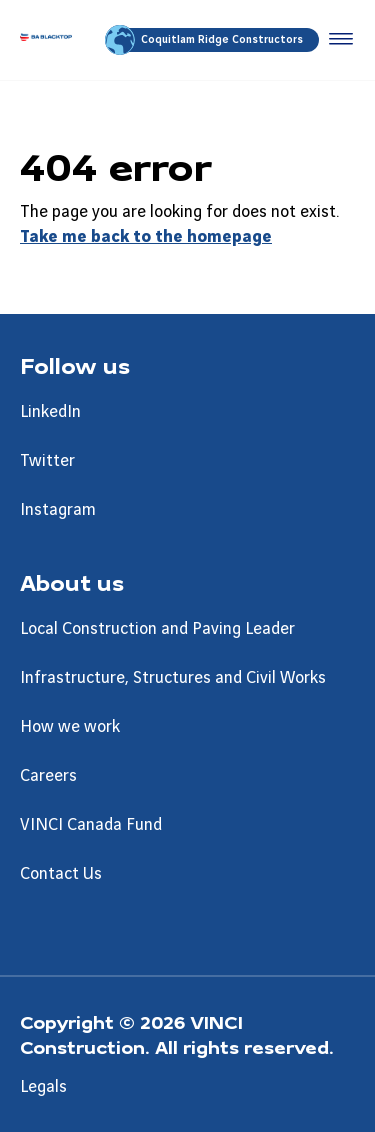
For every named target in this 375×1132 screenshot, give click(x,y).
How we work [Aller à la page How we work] (70, 727)
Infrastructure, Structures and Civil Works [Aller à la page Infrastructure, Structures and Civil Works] (173, 678)
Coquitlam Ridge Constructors (205, 40)
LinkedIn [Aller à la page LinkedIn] (50, 412)
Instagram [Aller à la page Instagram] (58, 510)
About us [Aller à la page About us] (72, 582)
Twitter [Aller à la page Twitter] (47, 461)
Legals (43, 1087)
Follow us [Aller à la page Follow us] (75, 365)
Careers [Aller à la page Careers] (48, 776)
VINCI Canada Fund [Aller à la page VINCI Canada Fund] (91, 825)
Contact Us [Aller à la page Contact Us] (61, 874)
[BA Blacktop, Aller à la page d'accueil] (46, 40)
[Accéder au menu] (337, 40)
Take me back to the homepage (146, 237)
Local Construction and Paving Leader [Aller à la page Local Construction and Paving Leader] (157, 629)
